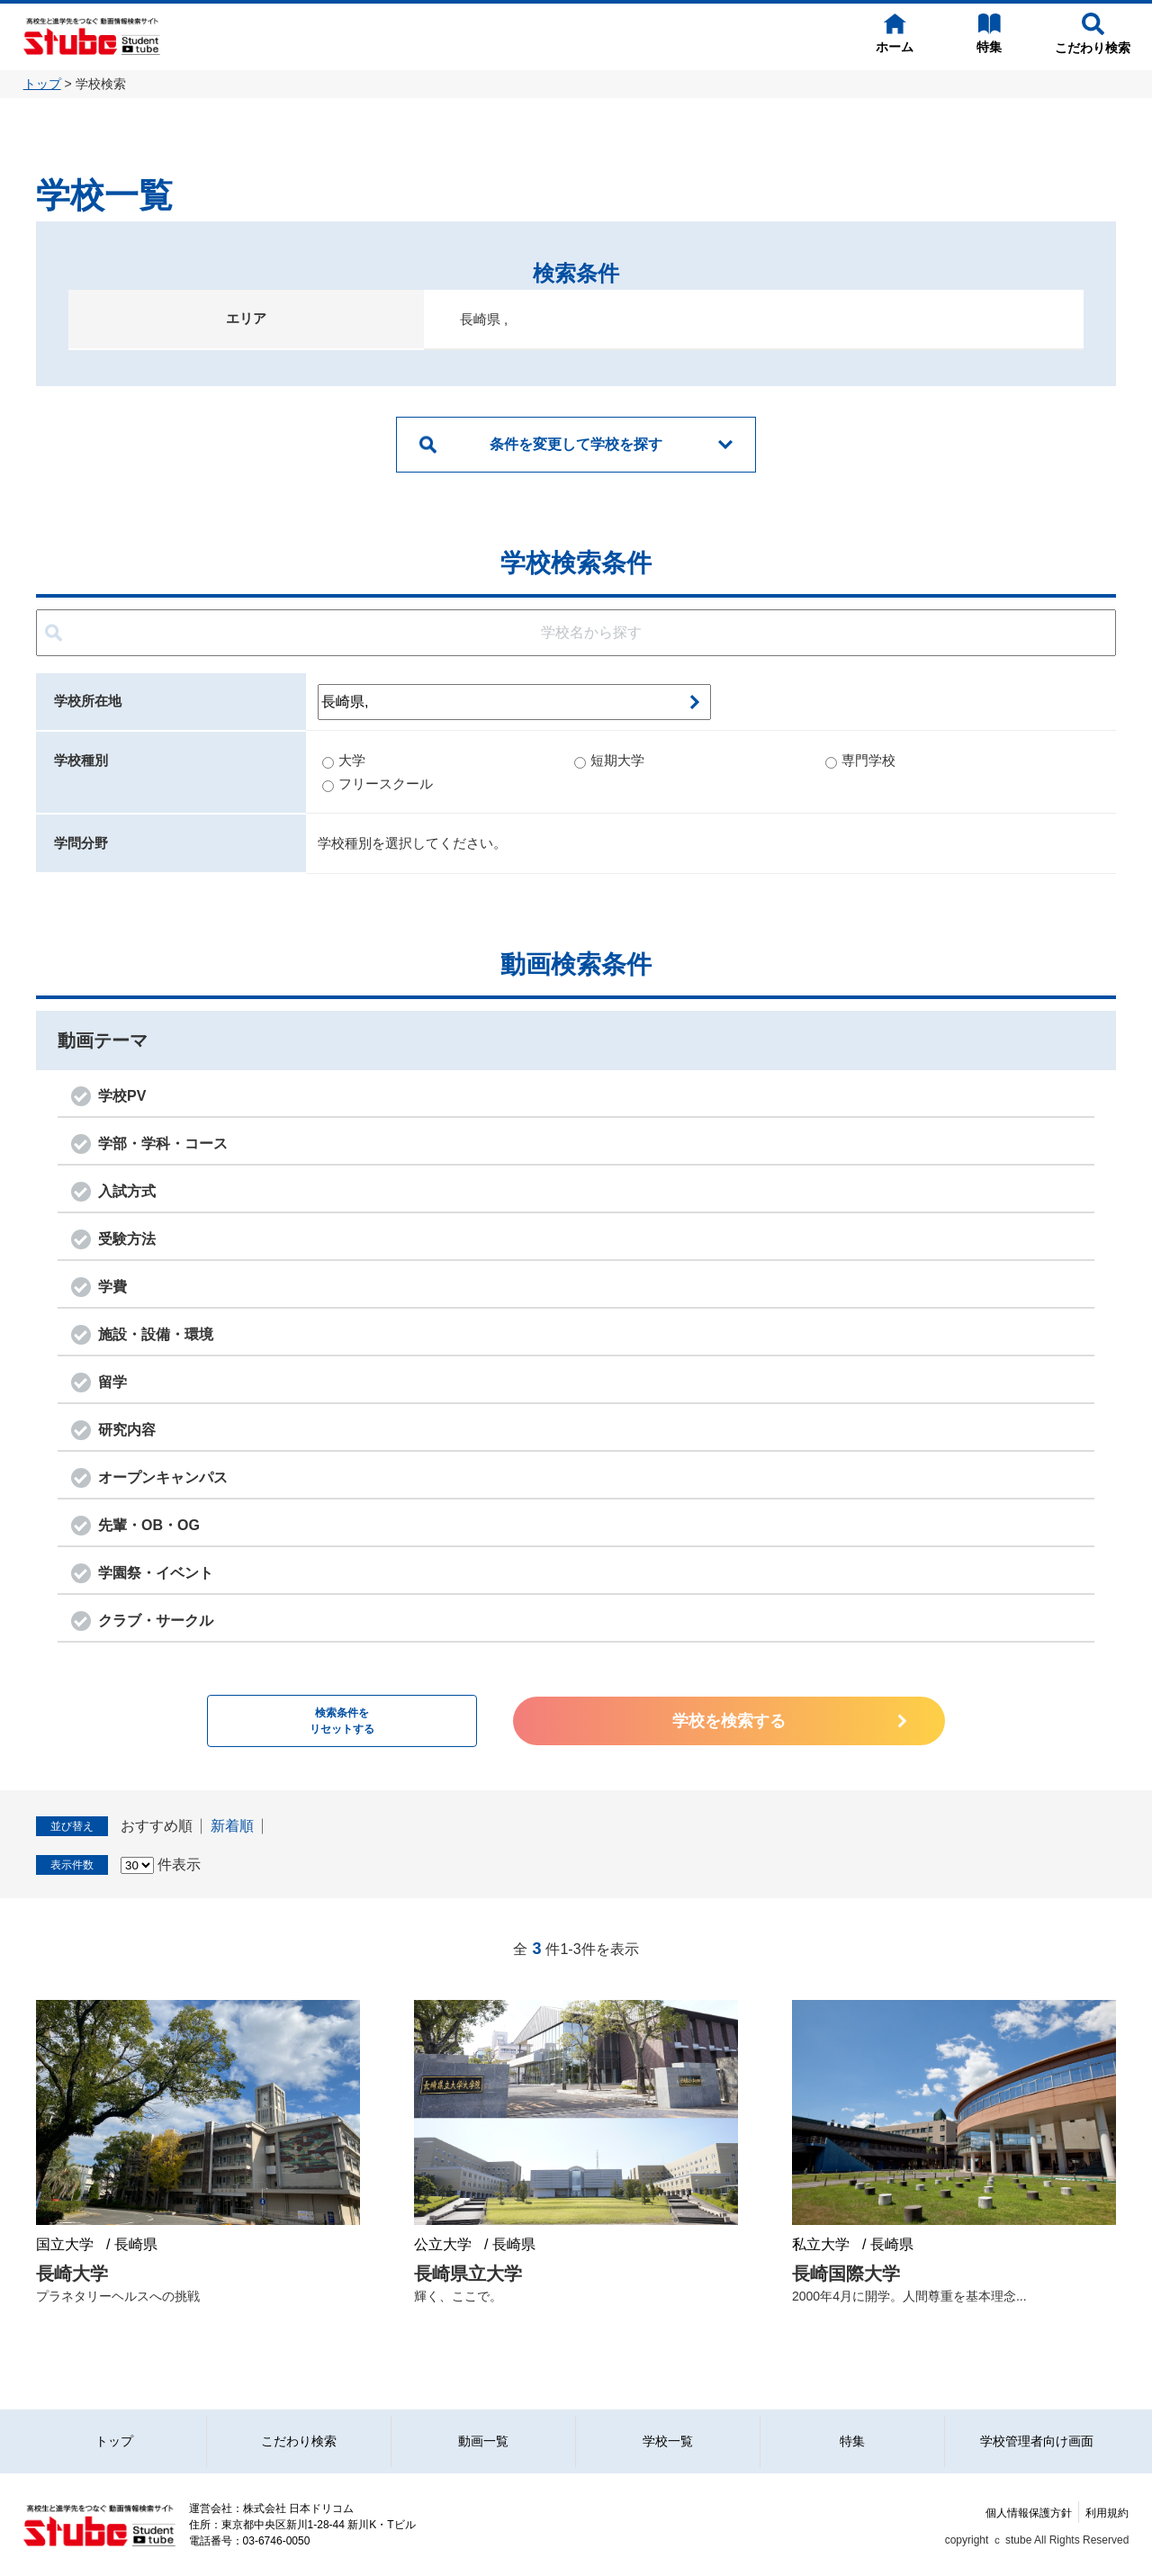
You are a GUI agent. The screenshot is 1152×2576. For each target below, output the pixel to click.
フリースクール (377, 783)
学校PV (122, 1095)
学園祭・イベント (155, 1573)
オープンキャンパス (163, 1477)
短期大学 (609, 760)
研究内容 (127, 1429)
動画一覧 (483, 2441)
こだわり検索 (299, 2441)
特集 (852, 2441)
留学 (112, 1382)
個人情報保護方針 (1029, 2513)
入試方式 (127, 1191)
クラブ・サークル (155, 1620)
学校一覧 (668, 2441)
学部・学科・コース (163, 1143)
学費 (112, 1286)
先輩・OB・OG (149, 1525)
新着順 (232, 1825)
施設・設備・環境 (155, 1334)
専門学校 (860, 760)
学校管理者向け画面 (1037, 2441)
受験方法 (127, 1239)
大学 (343, 760)
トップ (42, 84)
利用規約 (1107, 2513)
